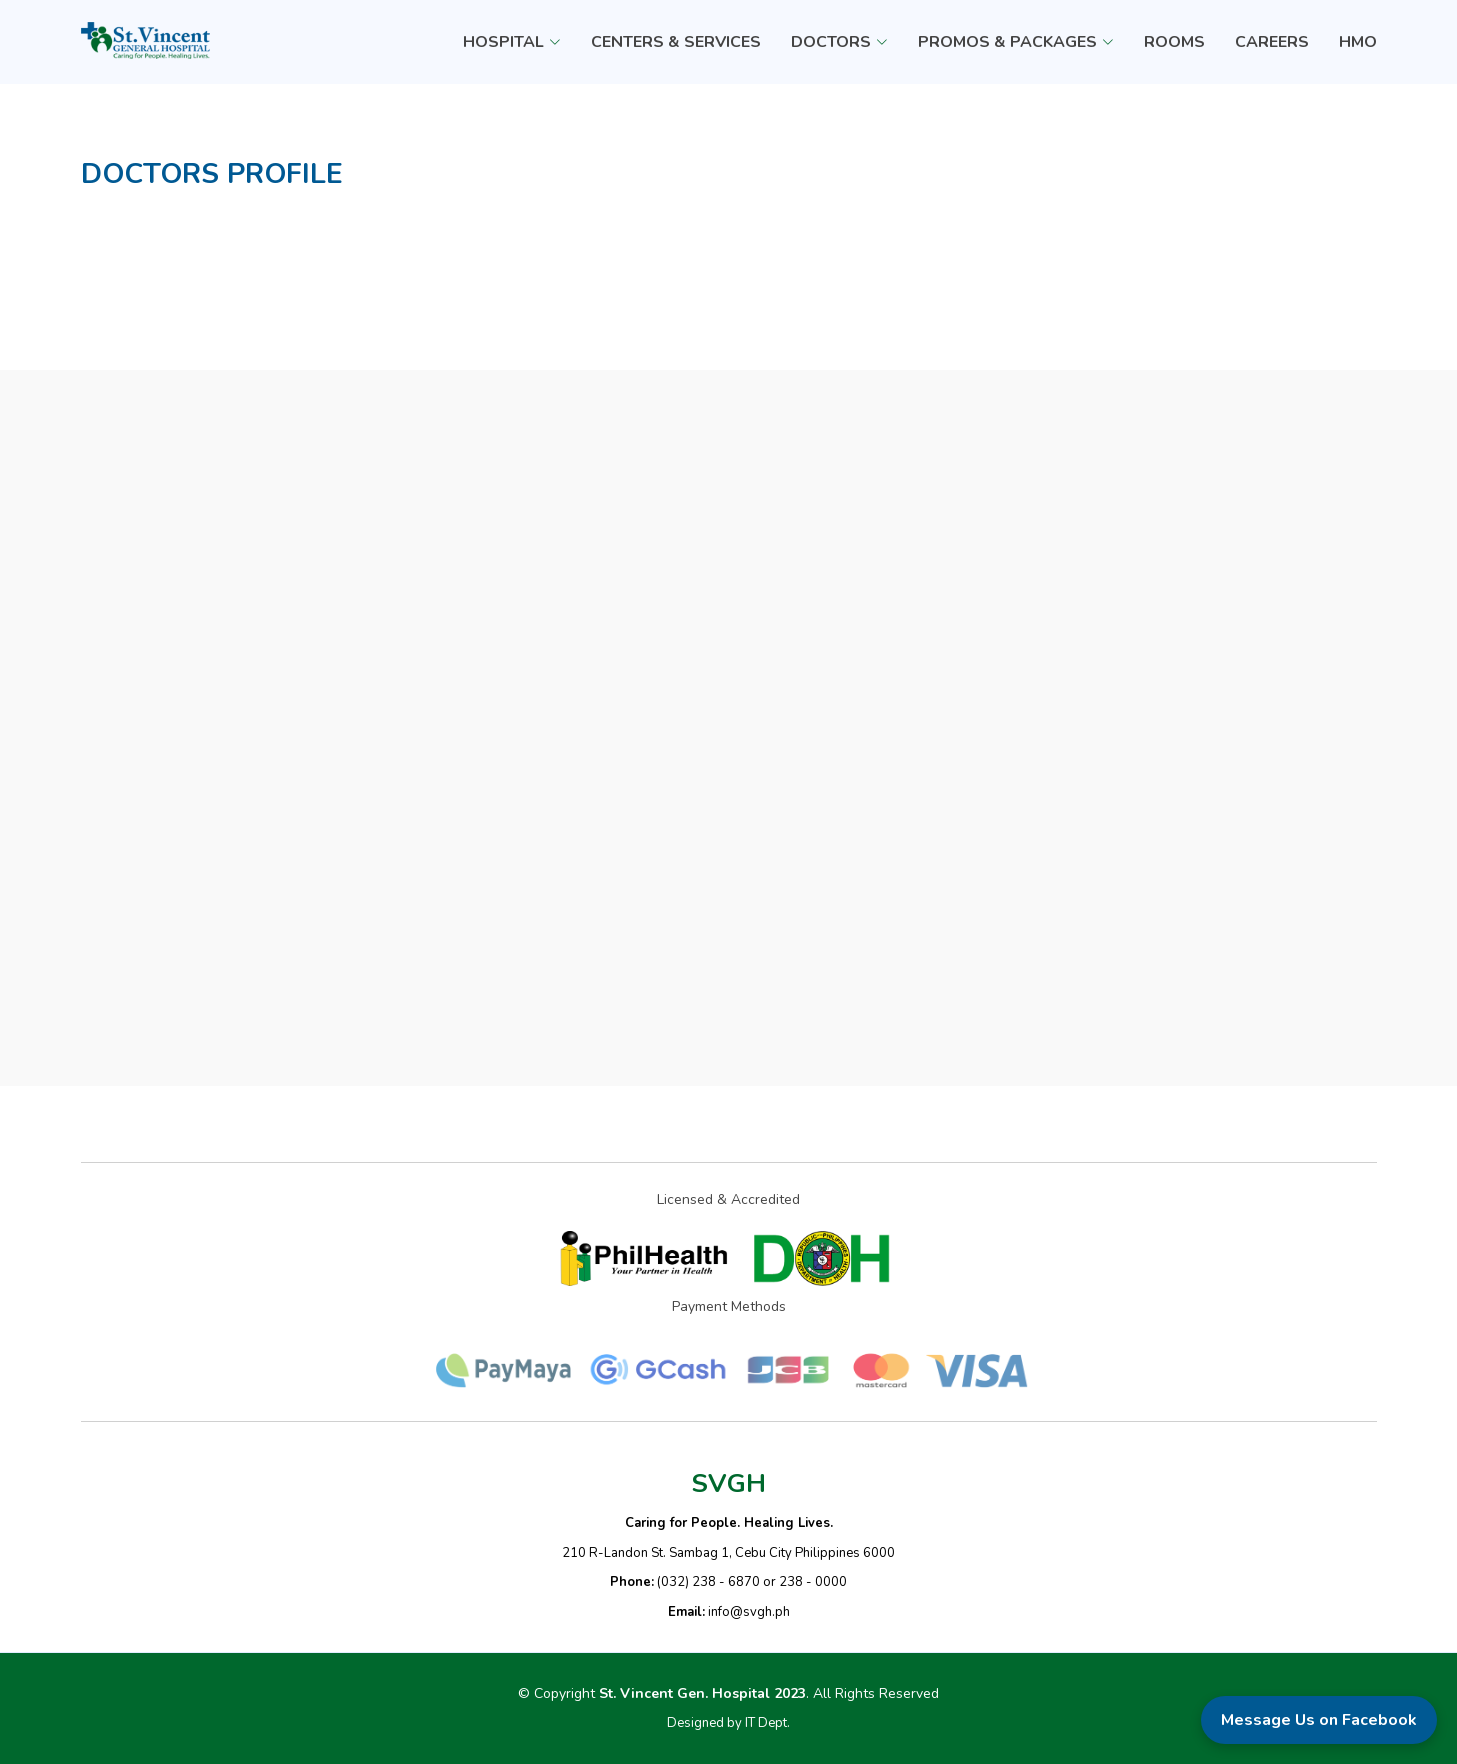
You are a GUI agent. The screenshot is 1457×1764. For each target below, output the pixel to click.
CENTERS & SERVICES (676, 42)
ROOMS (1174, 42)
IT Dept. (767, 1723)
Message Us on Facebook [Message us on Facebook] (1319, 1720)
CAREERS (1272, 42)
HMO (1358, 42)
